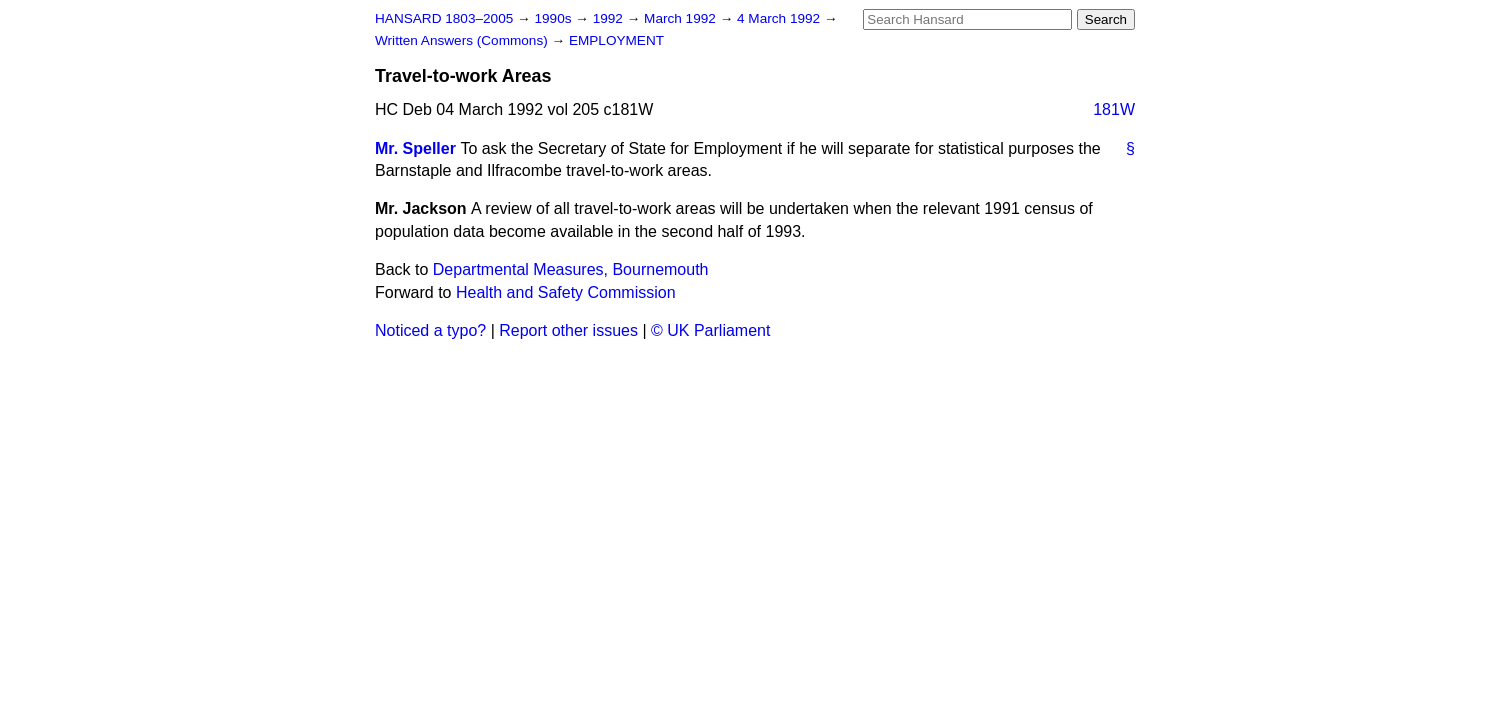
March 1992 (682, 18)
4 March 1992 (780, 18)
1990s (554, 18)
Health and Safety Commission (566, 292)
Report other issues (568, 330)
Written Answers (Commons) (463, 40)
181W (1114, 109)
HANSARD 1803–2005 (444, 18)
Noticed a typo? (430, 330)
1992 (610, 18)
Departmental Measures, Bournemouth (571, 269)
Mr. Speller (415, 148)
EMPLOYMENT (616, 40)
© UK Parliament (710, 330)
